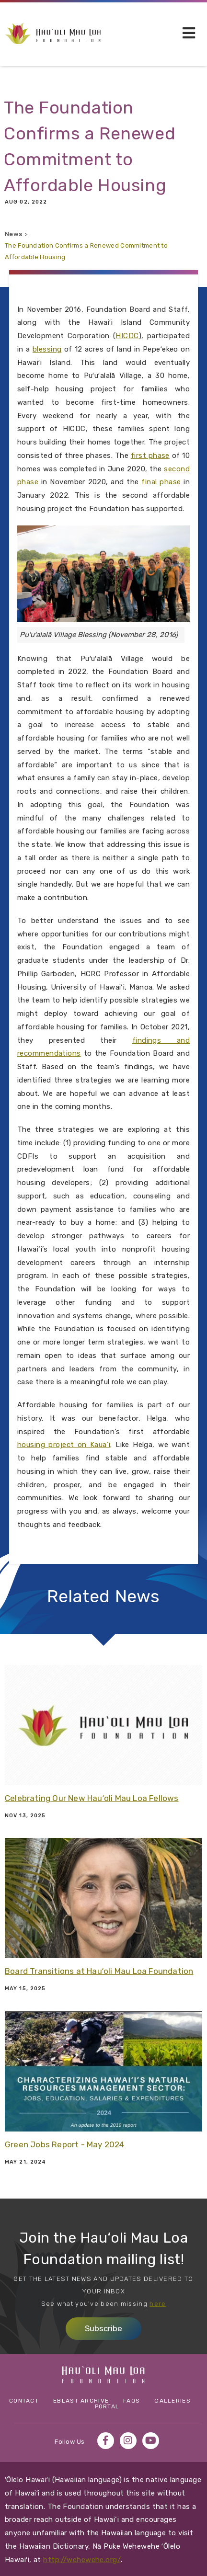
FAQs (131, 2401)
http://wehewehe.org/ (82, 2559)
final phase (161, 482)
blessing (47, 349)
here (158, 2303)
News (13, 234)
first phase (150, 455)
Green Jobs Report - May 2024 (65, 2144)
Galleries (172, 2401)
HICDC (126, 335)
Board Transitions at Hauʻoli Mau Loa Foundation (99, 1971)
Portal (107, 2406)
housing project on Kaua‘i (63, 1444)
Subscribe (103, 2328)
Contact (24, 2401)
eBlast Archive (81, 2401)
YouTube (150, 2440)
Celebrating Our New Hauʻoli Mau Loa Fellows (92, 1798)
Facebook (105, 2440)
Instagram (128, 2440)
